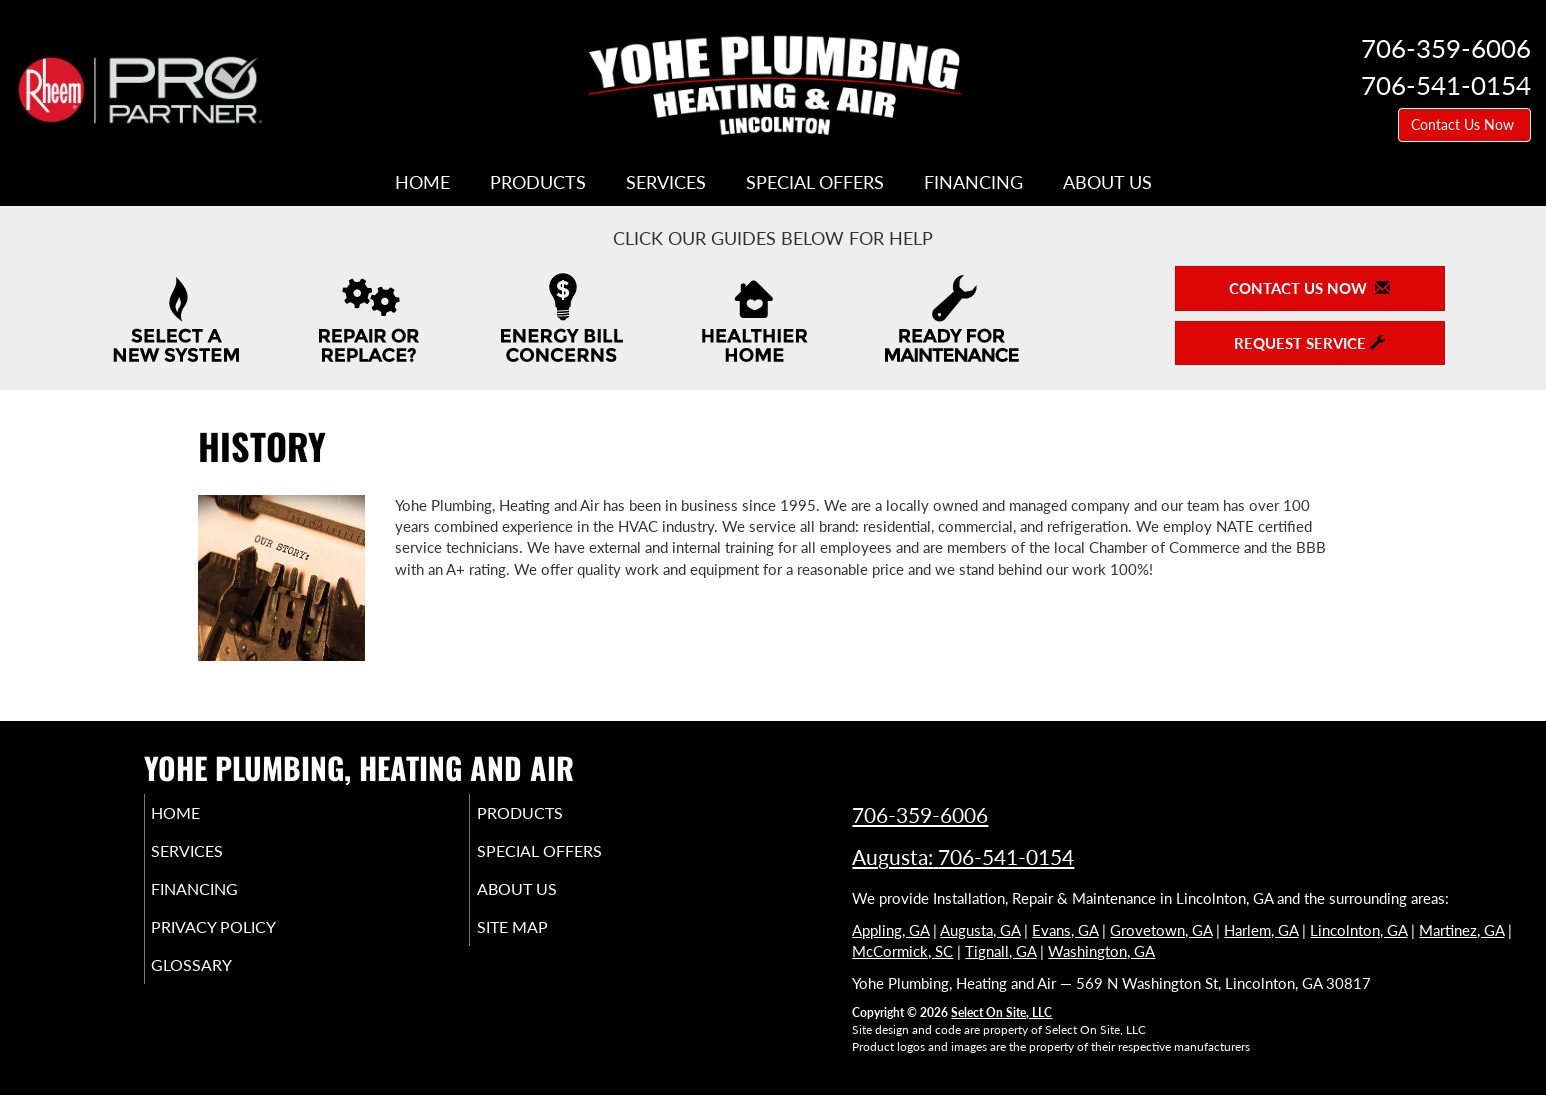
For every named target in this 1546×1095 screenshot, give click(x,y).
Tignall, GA (1000, 951)
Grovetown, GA (1161, 930)
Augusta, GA (980, 930)
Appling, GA (890, 930)
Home (422, 182)
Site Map (540, 941)
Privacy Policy (244, 941)
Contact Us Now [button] (1464, 124)
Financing (973, 182)
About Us (1107, 182)
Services (666, 182)
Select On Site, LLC (1001, 1012)
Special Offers (815, 182)
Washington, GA (1101, 951)
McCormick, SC (902, 951)
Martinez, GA (1461, 930)
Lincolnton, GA (1358, 930)
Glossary (219, 983)
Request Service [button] (1309, 343)
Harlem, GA (1261, 930)
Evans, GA (1065, 930)
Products (538, 182)
